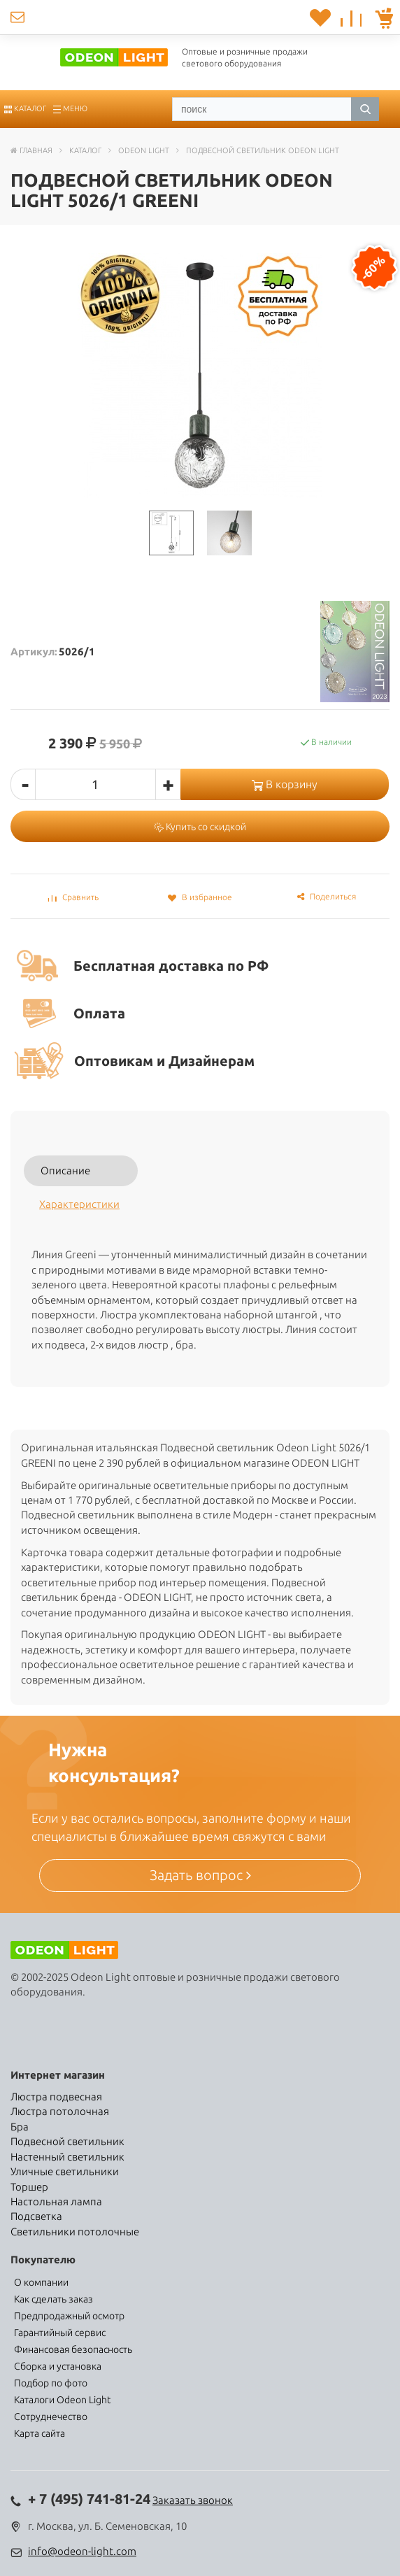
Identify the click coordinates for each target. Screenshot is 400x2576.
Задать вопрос (200, 1875)
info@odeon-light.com (82, 2551)
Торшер (29, 2187)
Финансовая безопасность (73, 2349)
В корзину (284, 784)
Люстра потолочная (59, 2111)
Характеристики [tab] (79, 1204)
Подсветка (36, 2216)
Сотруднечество (50, 2416)
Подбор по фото (50, 2383)
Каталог (25, 108)
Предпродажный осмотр (69, 2315)
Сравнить (73, 897)
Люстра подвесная (56, 2096)
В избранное (199, 897)
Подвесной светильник (67, 2141)
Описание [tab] (65, 1170)
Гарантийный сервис (60, 2332)
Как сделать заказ (53, 2299)
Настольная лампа (56, 2201)
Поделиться (326, 896)
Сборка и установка (57, 2366)
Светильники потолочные (74, 2231)
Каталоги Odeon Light (62, 2399)
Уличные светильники (64, 2171)
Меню (70, 108)
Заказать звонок (192, 2500)
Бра (19, 2127)
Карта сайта (39, 2433)
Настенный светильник (67, 2157)
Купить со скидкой (200, 826)
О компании (41, 2282)
